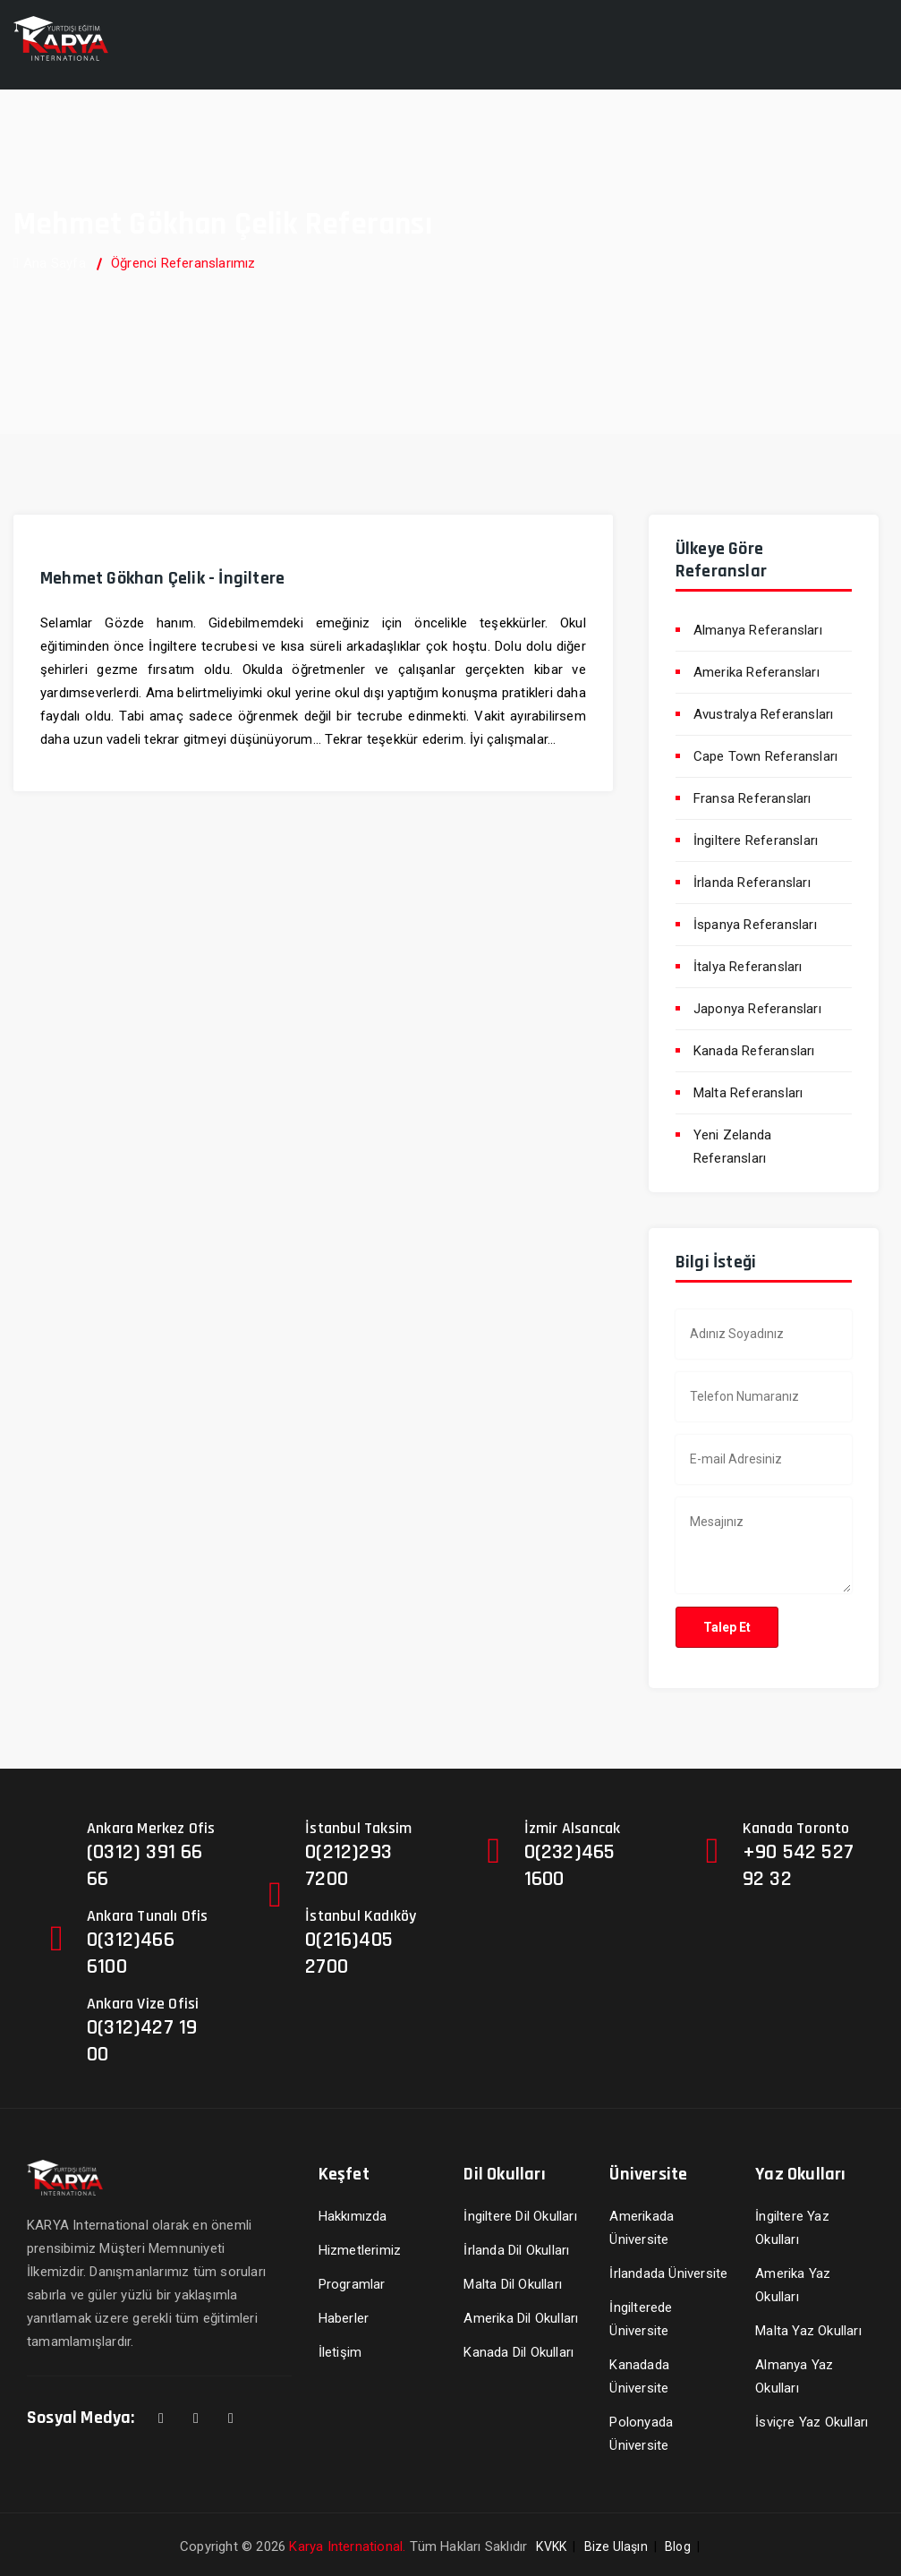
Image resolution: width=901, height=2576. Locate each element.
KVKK (551, 2546)
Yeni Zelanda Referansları (732, 1146)
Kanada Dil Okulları (518, 2352)
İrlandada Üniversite (668, 2273)
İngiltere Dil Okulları (519, 2216)
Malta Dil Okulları (512, 2284)
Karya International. (347, 2546)
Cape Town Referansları (765, 756)
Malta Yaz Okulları (808, 2331)
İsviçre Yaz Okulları (811, 2422)
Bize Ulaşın (616, 2546)
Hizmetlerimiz (360, 2250)
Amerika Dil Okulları (520, 2318)
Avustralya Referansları (763, 714)
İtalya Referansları (748, 967)
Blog (678, 2546)
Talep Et (727, 1627)
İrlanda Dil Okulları (516, 2250)
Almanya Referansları (757, 630)
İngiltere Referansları (755, 840)
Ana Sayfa (49, 263)
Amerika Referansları (756, 672)
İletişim (340, 2352)
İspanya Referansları (755, 925)
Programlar (352, 2284)
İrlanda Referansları (752, 882)
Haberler (344, 2318)
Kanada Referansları (754, 1051)
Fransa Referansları (752, 798)
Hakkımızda (353, 2216)
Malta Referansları (748, 1093)
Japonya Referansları (757, 1009)
